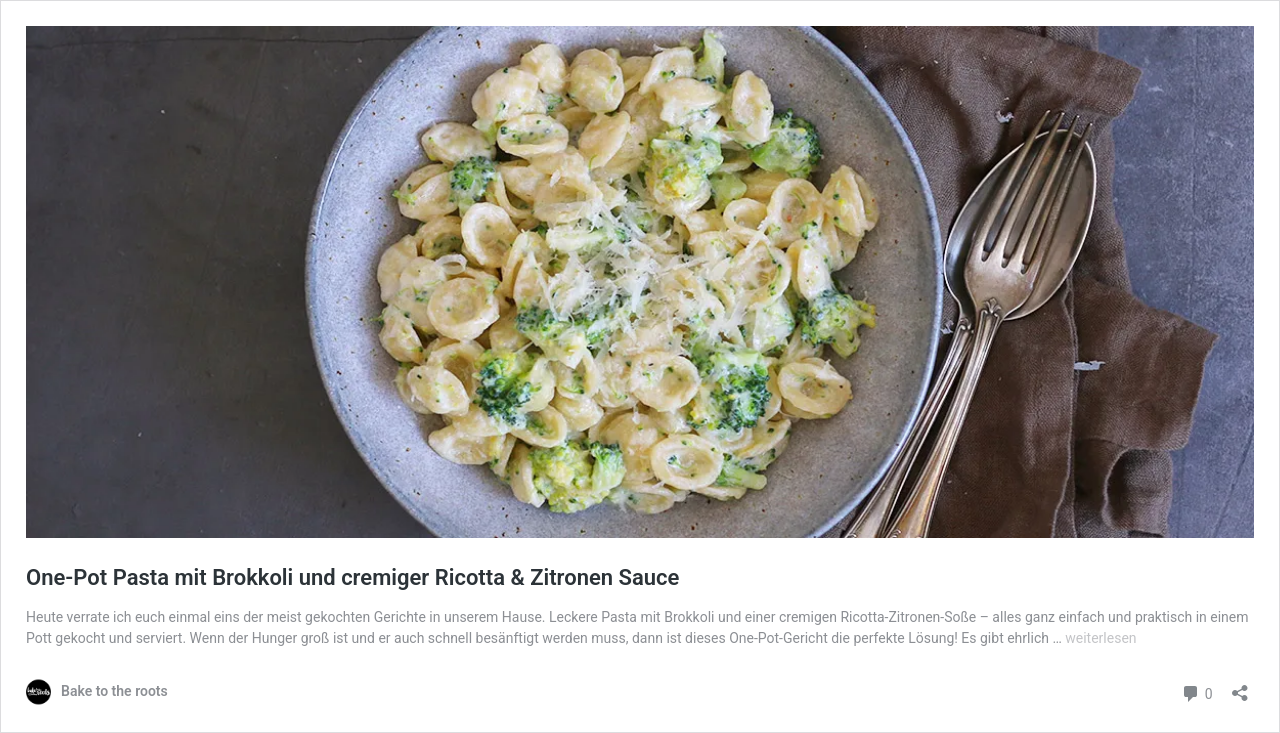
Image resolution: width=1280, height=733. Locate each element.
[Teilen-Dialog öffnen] (1240, 686)
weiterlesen (1100, 638)
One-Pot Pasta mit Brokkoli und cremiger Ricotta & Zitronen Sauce (352, 577)
